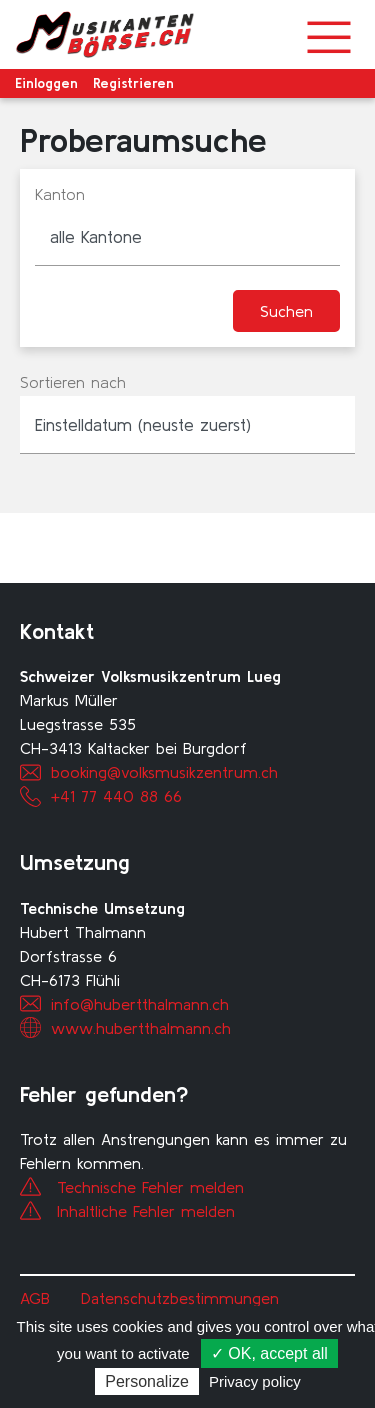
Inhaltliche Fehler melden (146, 1211)
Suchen (286, 311)
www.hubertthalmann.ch (141, 1028)
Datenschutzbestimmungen (180, 1298)
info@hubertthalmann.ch (140, 1004)
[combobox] (187, 237)
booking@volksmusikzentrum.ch (164, 772)
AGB (35, 1298)
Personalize (147, 1381)
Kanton (60, 194)
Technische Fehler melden (150, 1187)
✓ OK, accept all (269, 1353)
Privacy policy (255, 1381)
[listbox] (187, 425)
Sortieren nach (73, 382)
